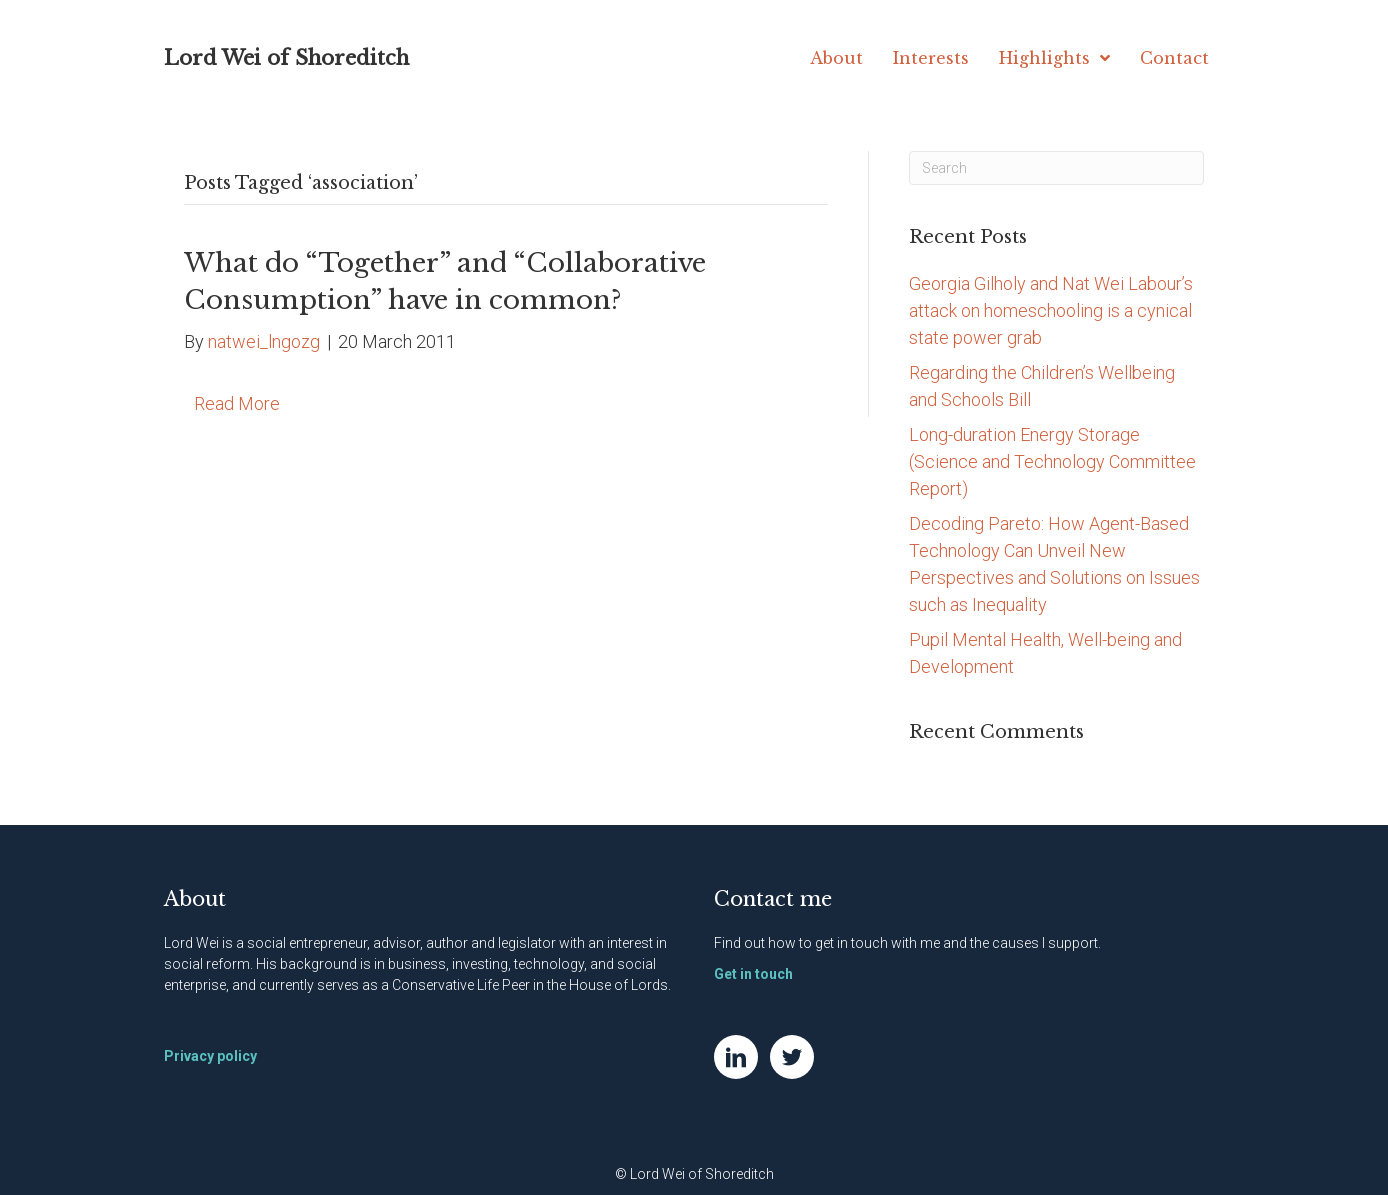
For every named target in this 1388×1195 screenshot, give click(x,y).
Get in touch (753, 974)
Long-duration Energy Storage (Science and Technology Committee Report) (1052, 461)
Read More (237, 403)
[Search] (1056, 168)
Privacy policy (210, 1056)
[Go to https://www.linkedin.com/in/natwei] (736, 1057)
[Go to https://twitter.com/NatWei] (792, 1057)
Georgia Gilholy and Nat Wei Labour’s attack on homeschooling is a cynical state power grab (1051, 310)
